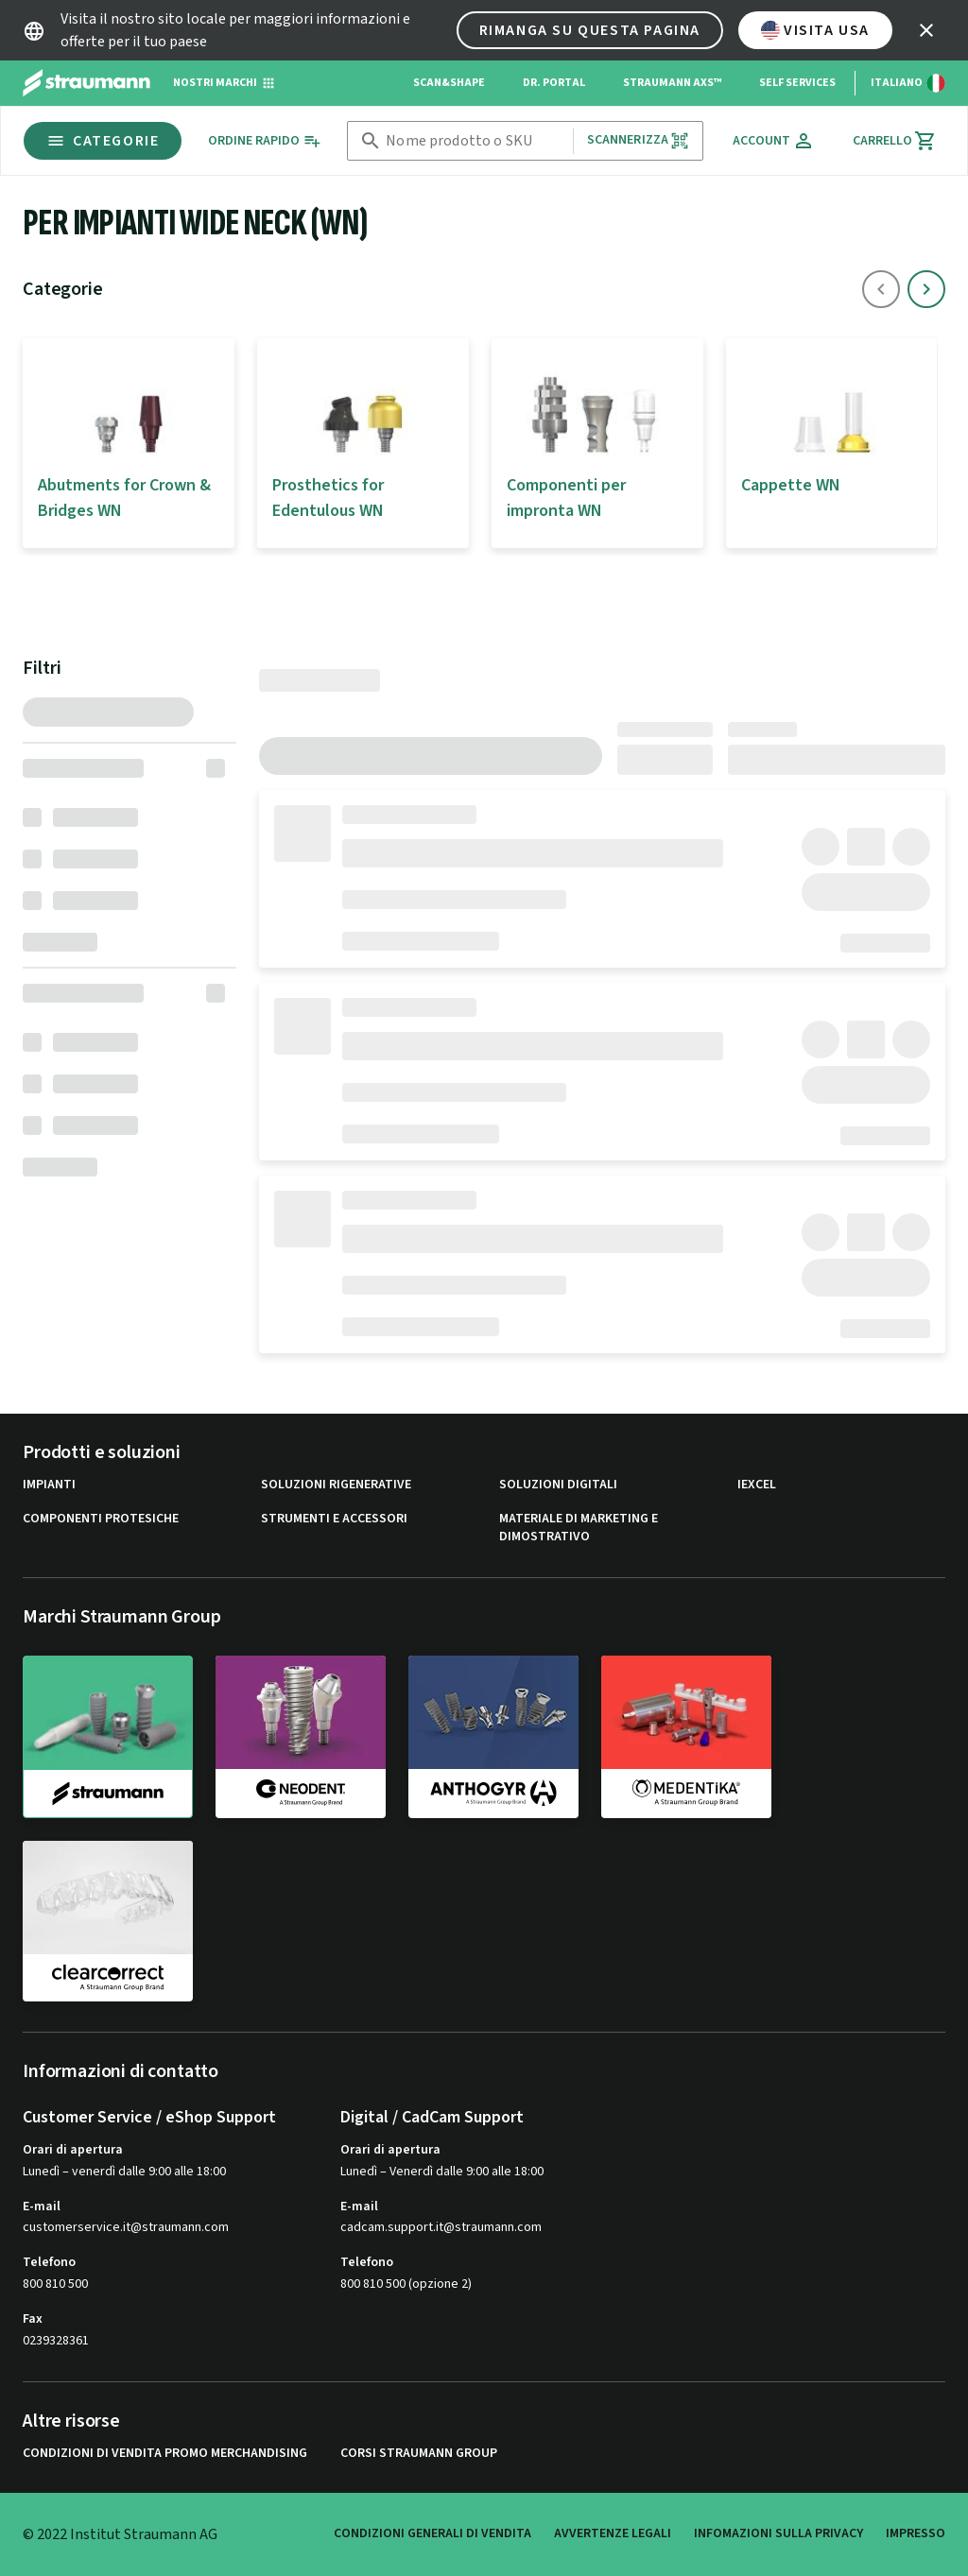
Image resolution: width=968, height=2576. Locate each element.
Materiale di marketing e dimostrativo (578, 1528)
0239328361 (56, 2340)
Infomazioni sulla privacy (778, 2533)
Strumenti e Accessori (334, 1519)
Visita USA (815, 30)
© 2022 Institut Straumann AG (120, 2534)
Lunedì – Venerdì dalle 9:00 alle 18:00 (442, 2171)
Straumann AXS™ (672, 83)
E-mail (41, 2206)
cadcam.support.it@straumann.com (441, 2228)
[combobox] (475, 141)
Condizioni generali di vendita (432, 2533)
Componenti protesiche (101, 1519)
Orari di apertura (73, 2149)
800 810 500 (55, 2284)
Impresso (915, 2533)
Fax (33, 2319)
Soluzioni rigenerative (336, 1485)
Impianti (49, 1485)
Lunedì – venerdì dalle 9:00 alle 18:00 (124, 2171)
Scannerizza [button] (638, 140)
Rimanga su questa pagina (589, 30)
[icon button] (926, 30)
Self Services (797, 83)
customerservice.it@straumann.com (126, 2228)
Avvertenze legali (612, 2533)
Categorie (102, 140)
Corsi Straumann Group (418, 2454)
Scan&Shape (449, 83)
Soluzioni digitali (558, 1485)
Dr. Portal (554, 83)
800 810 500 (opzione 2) (406, 2284)
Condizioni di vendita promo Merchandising (165, 2454)
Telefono (49, 2262)
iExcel (756, 1485)
